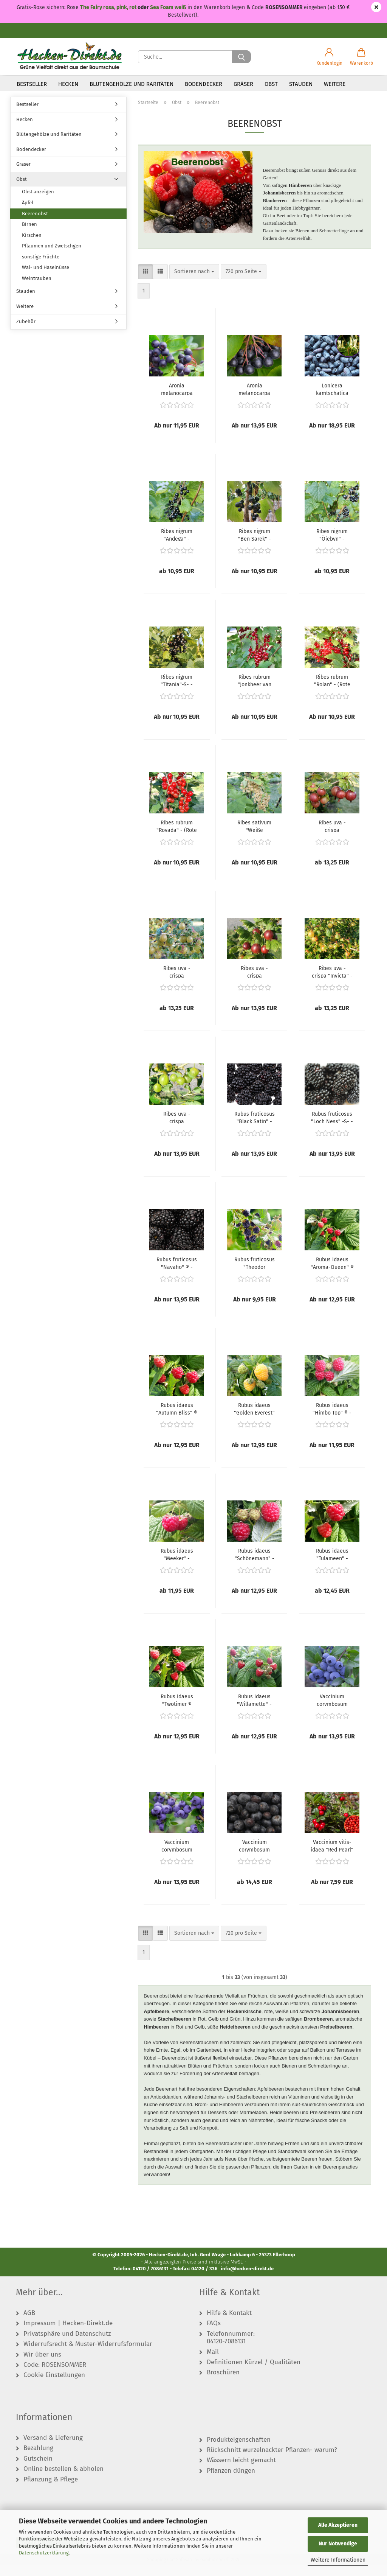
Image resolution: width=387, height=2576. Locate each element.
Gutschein (38, 2469)
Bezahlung (38, 2459)
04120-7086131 (226, 2352)
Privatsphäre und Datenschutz (67, 2345)
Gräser (243, 84)
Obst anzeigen (38, 202)
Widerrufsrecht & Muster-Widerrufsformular (87, 2355)
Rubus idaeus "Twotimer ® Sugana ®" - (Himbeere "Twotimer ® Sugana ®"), (177, 1710)
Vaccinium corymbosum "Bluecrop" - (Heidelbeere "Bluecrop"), (332, 1710)
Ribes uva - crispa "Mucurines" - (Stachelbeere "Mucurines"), (177, 1128)
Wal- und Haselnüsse (45, 278)
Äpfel (27, 213)
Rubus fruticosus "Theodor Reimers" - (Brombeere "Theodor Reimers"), (254, 1273)
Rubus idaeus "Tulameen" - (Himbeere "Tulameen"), (332, 1565)
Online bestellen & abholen (63, 2480)
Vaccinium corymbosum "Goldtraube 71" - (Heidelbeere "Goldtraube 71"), (176, 1856)
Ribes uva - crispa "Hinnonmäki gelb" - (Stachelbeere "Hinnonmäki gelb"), (177, 982)
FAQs (214, 2334)
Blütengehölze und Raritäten (131, 84)
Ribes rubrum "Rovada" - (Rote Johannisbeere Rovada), (176, 836)
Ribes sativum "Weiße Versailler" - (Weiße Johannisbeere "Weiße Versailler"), (254, 836)
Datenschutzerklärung (44, 2553)
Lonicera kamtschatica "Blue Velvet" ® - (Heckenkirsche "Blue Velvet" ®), (332, 399)
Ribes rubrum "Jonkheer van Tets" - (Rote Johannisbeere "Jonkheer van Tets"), (254, 691)
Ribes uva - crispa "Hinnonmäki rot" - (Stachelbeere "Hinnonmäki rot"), (255, 982)
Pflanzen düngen (231, 2482)
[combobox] (194, 282)
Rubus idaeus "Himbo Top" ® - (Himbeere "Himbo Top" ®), (332, 1419)
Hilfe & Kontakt (229, 2324)
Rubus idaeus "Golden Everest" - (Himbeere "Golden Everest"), (254, 1419)
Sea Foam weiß (168, 7)
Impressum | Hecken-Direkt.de (68, 2334)
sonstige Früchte (40, 268)
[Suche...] (241, 56)
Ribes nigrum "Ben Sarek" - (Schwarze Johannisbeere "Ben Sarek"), (254, 545)
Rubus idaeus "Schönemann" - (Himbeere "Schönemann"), (254, 1565)
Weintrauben (36, 289)
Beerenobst (35, 224)
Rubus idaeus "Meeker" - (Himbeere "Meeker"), (177, 1565)
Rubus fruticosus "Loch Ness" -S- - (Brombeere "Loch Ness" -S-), (332, 1128)
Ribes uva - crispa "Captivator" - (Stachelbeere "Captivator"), (332, 836)
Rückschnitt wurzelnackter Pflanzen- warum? (272, 2461)
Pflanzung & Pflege (50, 2490)
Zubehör (26, 332)
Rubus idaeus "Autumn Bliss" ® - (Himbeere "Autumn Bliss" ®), (176, 1419)
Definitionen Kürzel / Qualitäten (253, 2373)
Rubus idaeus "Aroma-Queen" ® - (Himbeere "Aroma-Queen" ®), (332, 1273)
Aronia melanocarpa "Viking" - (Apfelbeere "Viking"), (254, 399)
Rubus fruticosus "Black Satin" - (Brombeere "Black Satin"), (254, 1128)
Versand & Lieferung (53, 2449)
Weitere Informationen (338, 2560)
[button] (329, 57)
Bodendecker (203, 84)
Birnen (29, 235)
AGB (29, 2324)
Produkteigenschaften (239, 2451)
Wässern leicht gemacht (241, 2471)
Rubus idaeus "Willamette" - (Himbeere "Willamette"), (254, 1710)
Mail (213, 2363)
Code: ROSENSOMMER (54, 2376)
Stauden (301, 84)
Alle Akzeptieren (338, 2525)
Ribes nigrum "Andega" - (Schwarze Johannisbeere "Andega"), (176, 545)
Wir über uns (42, 2365)
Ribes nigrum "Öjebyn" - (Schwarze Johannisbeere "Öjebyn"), (332, 545)
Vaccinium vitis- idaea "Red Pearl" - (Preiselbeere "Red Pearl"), (332, 1856)
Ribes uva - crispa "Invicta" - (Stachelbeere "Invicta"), (332, 982)
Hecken (68, 84)
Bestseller (32, 84)
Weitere (334, 84)
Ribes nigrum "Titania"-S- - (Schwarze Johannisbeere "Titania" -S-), (176, 691)
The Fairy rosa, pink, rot (109, 7)
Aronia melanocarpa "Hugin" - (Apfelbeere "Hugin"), (177, 399)
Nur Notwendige (338, 2543)
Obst (271, 84)
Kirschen (32, 246)
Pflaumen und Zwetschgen (51, 257)
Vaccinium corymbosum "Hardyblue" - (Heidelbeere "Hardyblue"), (254, 1856)
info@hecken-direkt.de (247, 2279)
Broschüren (223, 2383)
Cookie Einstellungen (54, 2386)
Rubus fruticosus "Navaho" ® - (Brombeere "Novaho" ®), (176, 1273)
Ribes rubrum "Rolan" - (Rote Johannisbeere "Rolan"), (332, 691)
